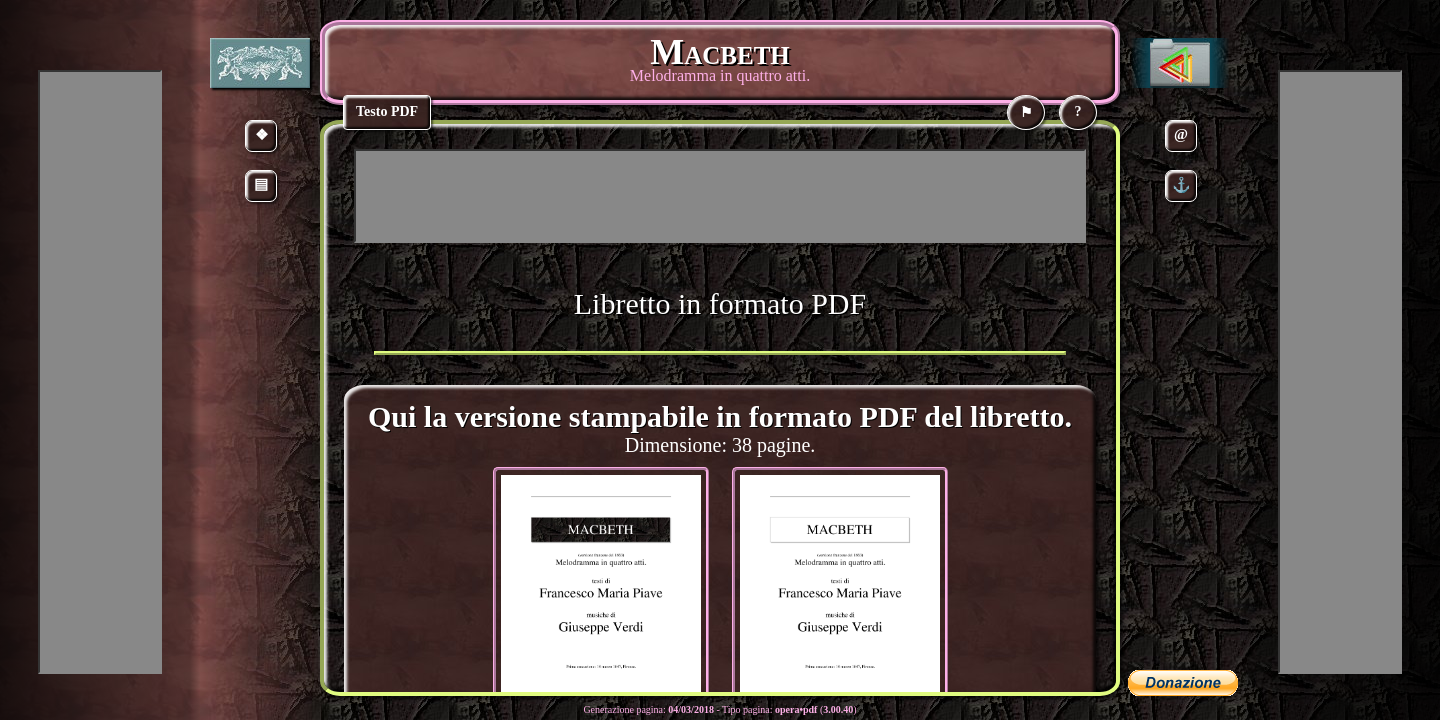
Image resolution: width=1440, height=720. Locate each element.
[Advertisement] (720, 196)
